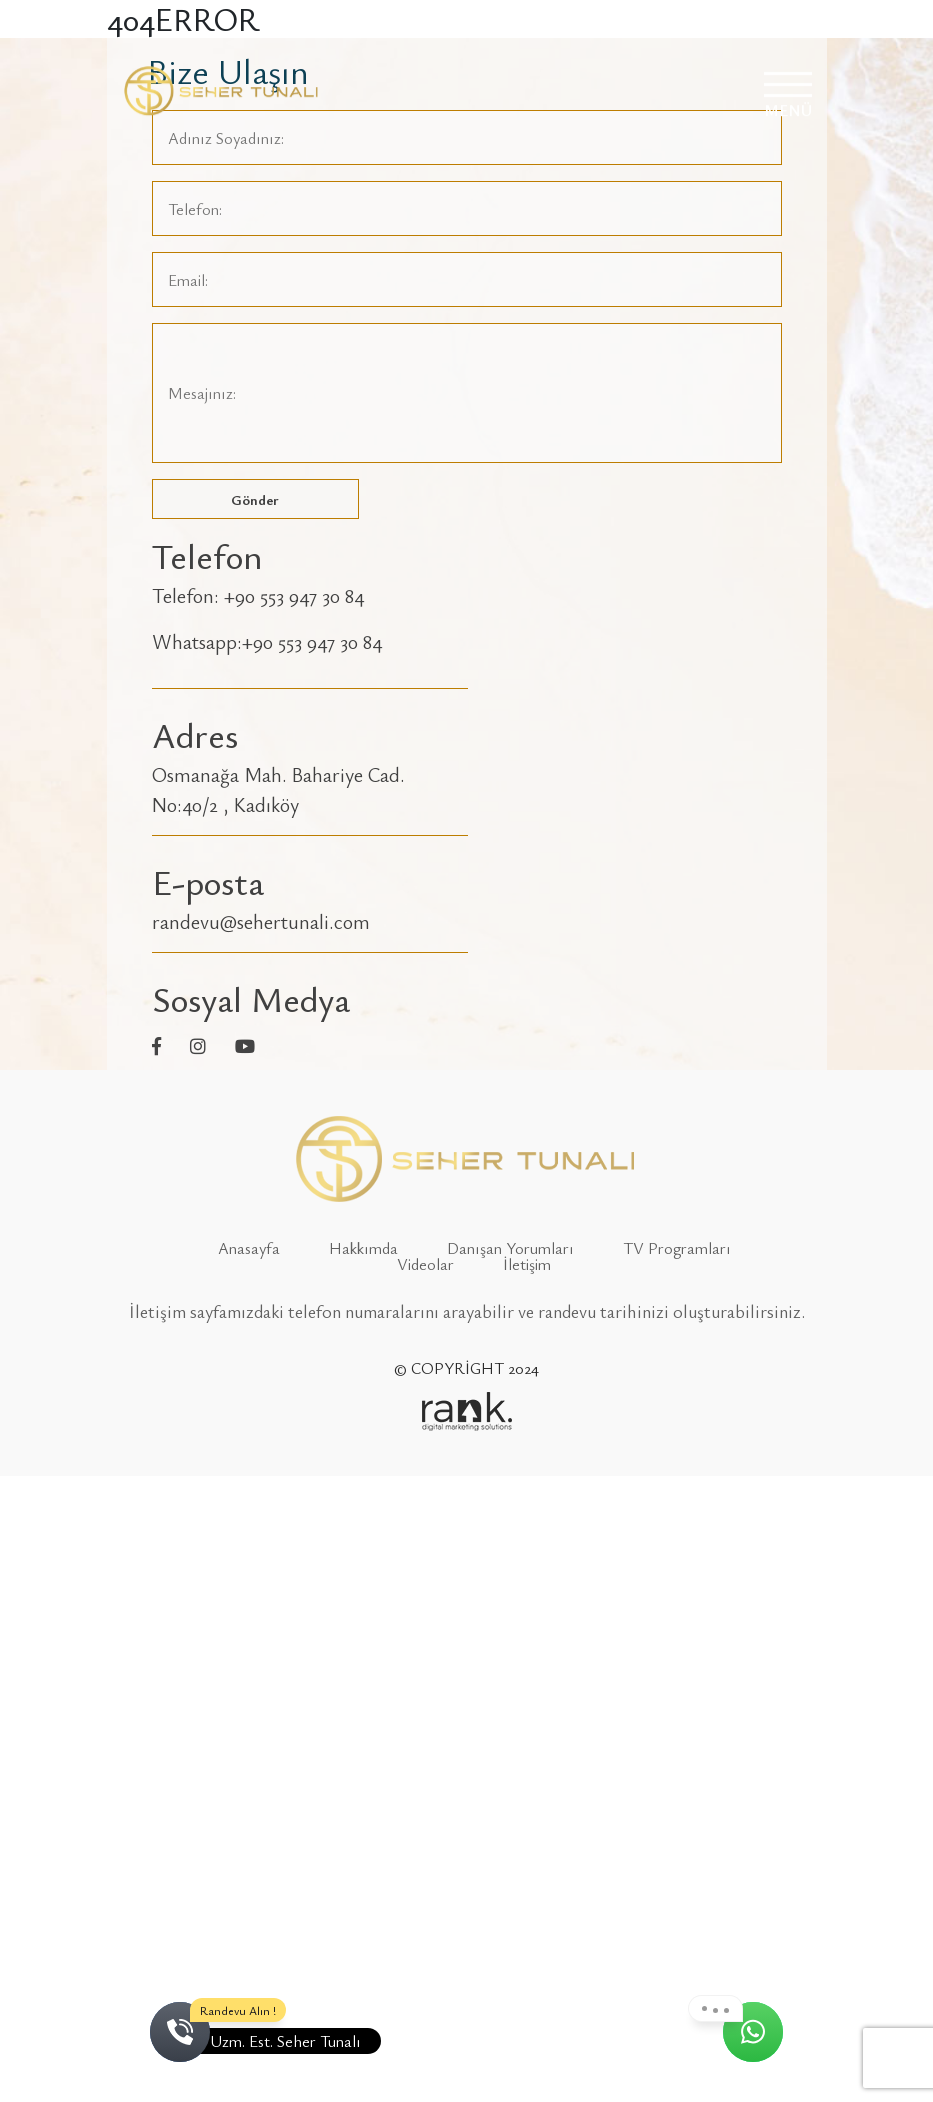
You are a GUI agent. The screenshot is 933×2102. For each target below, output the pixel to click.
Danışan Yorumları (510, 1248)
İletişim (527, 1264)
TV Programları (677, 1248)
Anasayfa (249, 1248)
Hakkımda (363, 1248)
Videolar (425, 1264)
